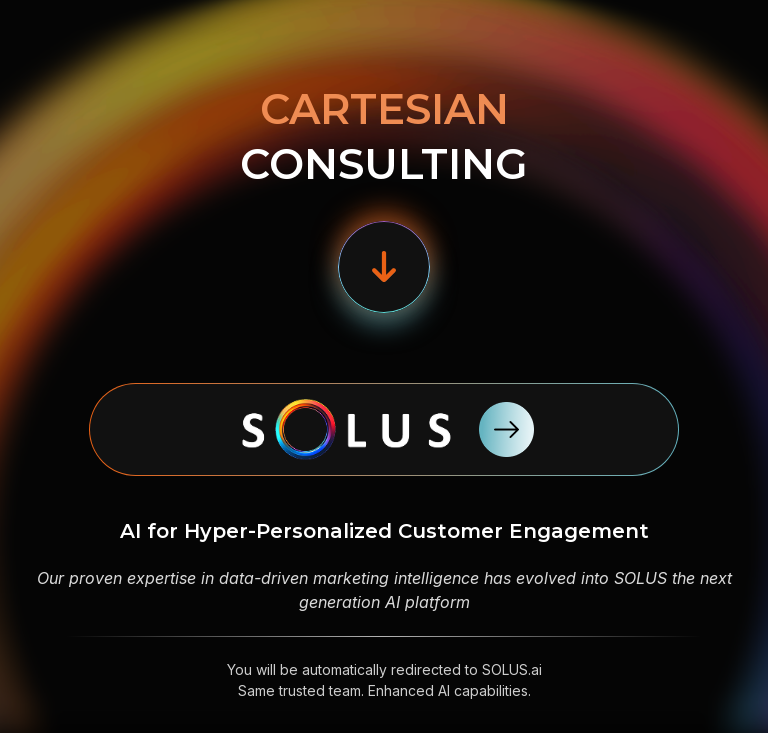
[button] (384, 267)
